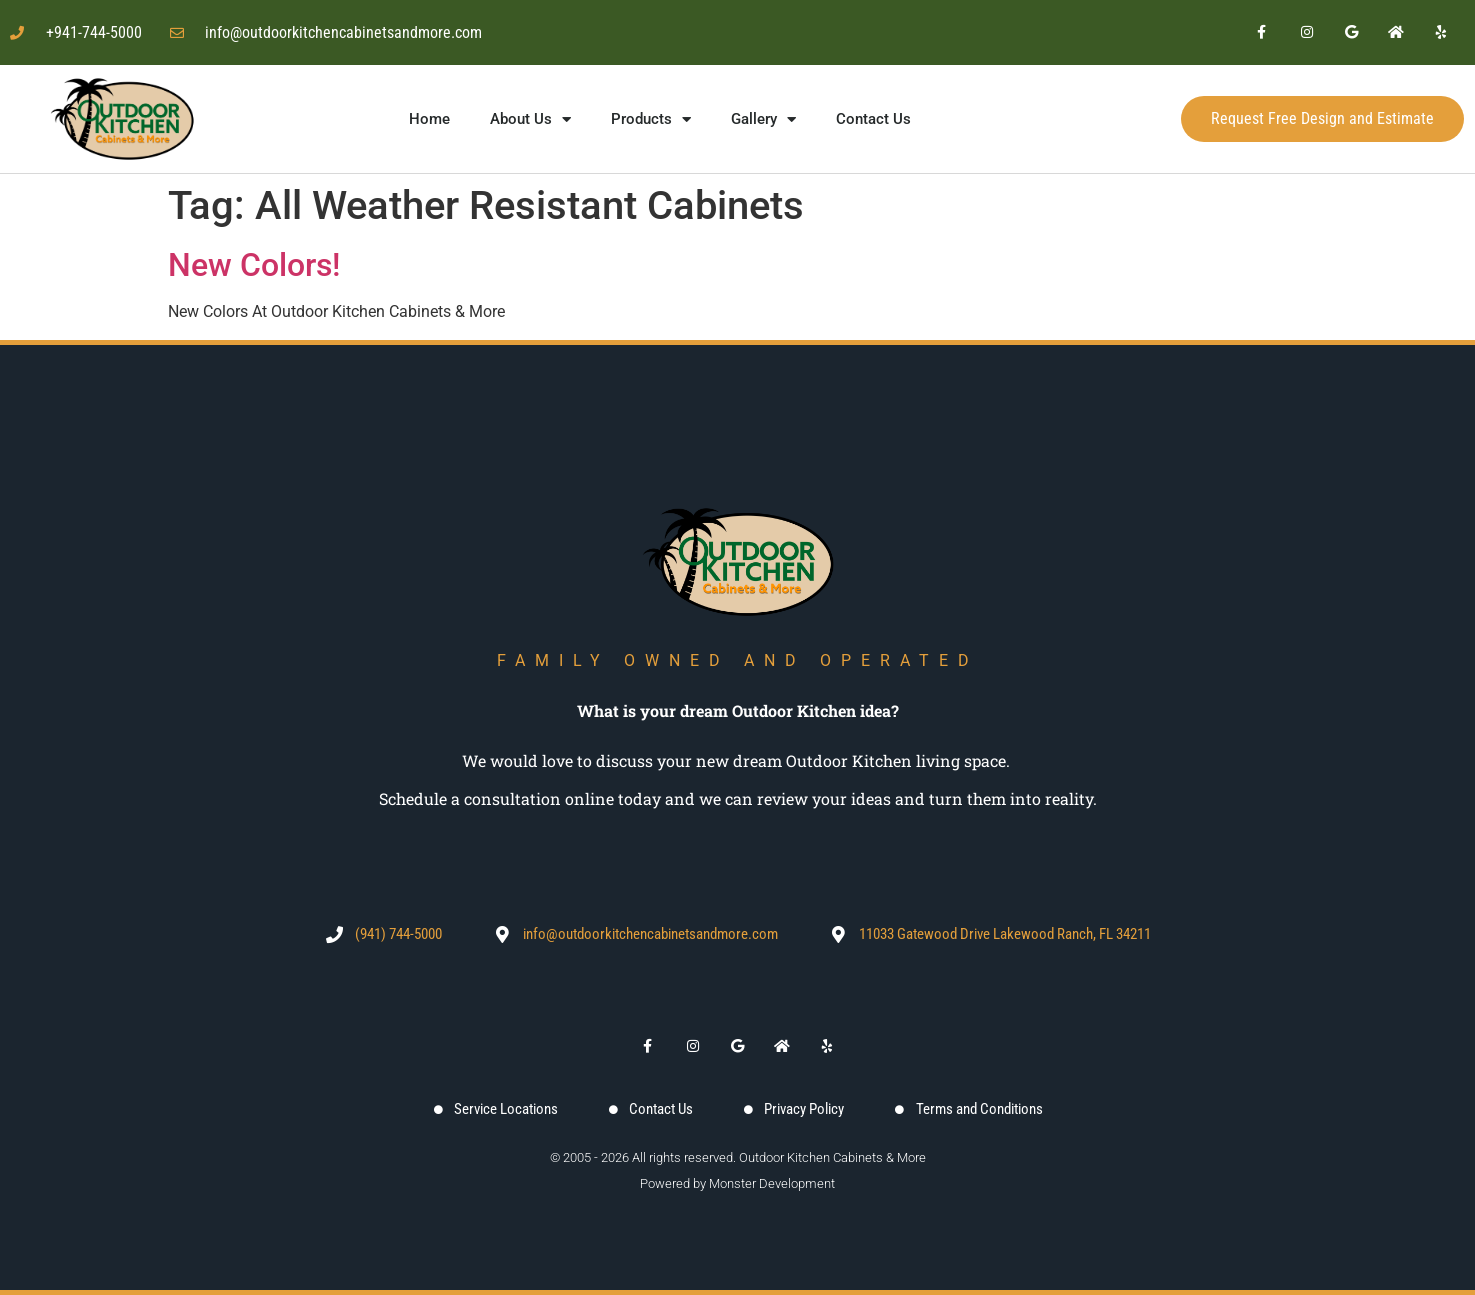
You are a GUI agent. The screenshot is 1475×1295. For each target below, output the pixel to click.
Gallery (763, 119)
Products (651, 119)
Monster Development (772, 1183)
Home (429, 119)
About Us (530, 119)
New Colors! (254, 265)
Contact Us (873, 119)
